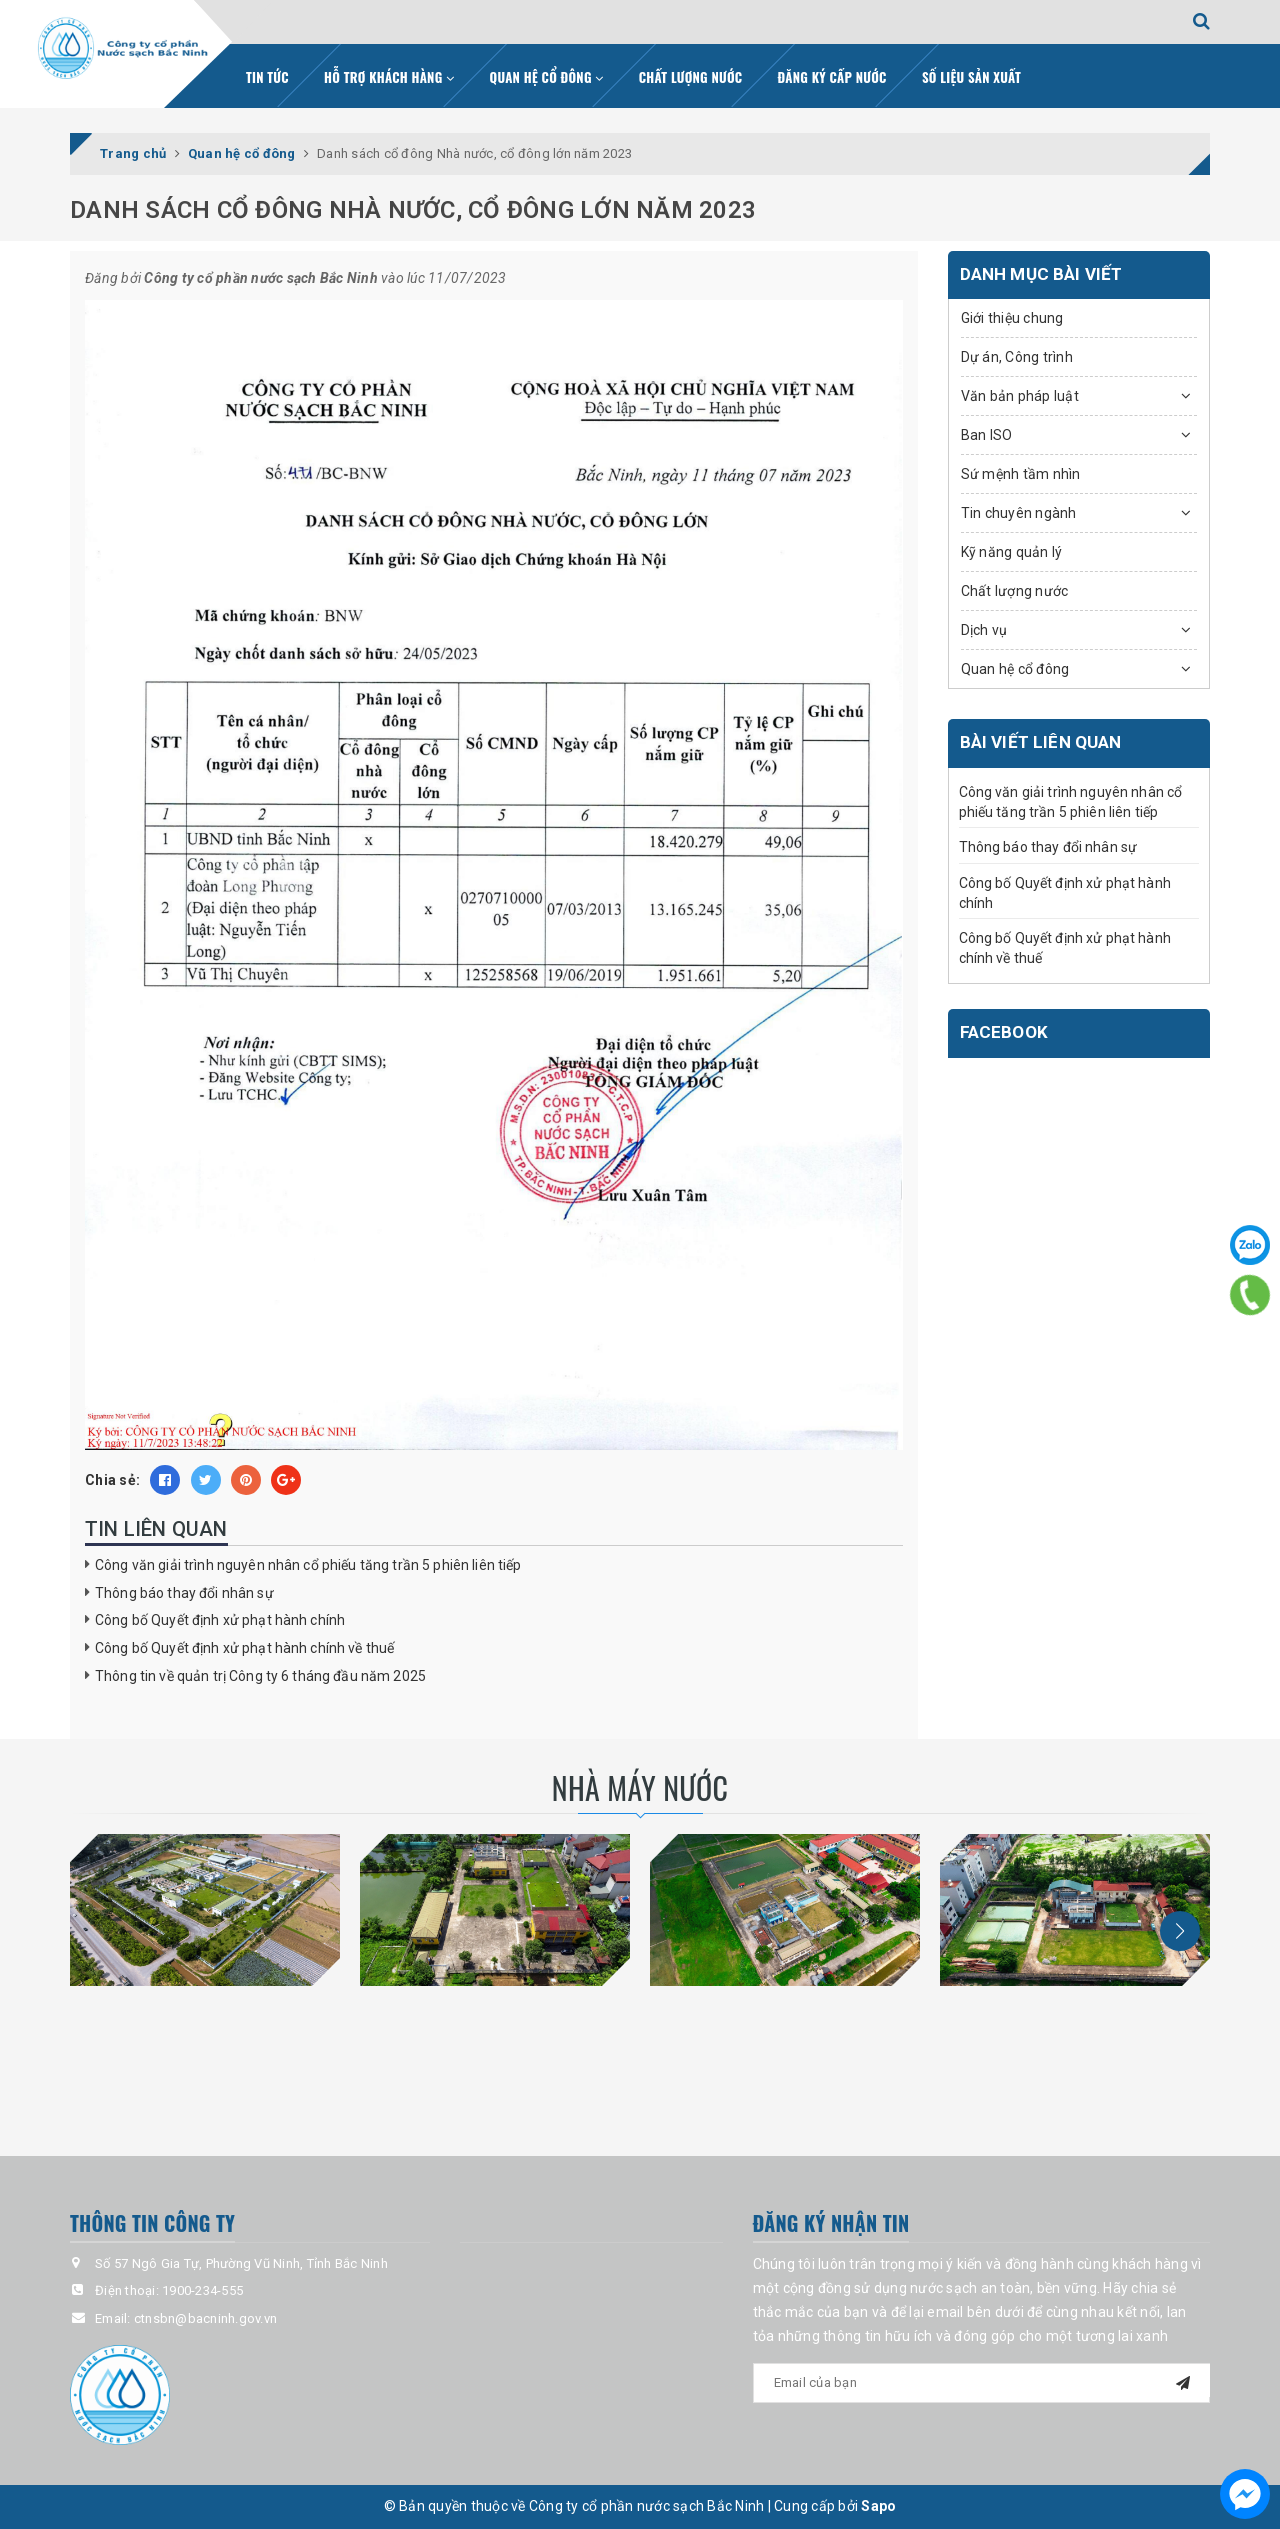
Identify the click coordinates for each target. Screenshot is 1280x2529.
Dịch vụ (984, 630)
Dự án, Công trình (1017, 357)
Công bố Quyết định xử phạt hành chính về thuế (244, 1648)
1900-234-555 (202, 2290)
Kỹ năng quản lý (1012, 552)
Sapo (878, 2506)
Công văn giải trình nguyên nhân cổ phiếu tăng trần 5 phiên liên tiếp (308, 1565)
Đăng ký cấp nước (832, 77)
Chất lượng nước (691, 77)
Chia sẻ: (112, 1480)
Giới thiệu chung (1012, 318)
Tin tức (267, 77)
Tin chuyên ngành (1019, 513)
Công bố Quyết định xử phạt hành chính (220, 1620)
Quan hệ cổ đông (547, 77)
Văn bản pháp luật (1020, 396)
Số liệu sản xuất (971, 77)
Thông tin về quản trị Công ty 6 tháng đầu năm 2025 (260, 1676)
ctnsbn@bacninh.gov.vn (205, 2318)
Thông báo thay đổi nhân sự (184, 1593)
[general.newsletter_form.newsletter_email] (982, 2383)
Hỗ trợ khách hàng (389, 77)
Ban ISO (987, 435)
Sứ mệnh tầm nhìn (1021, 474)
